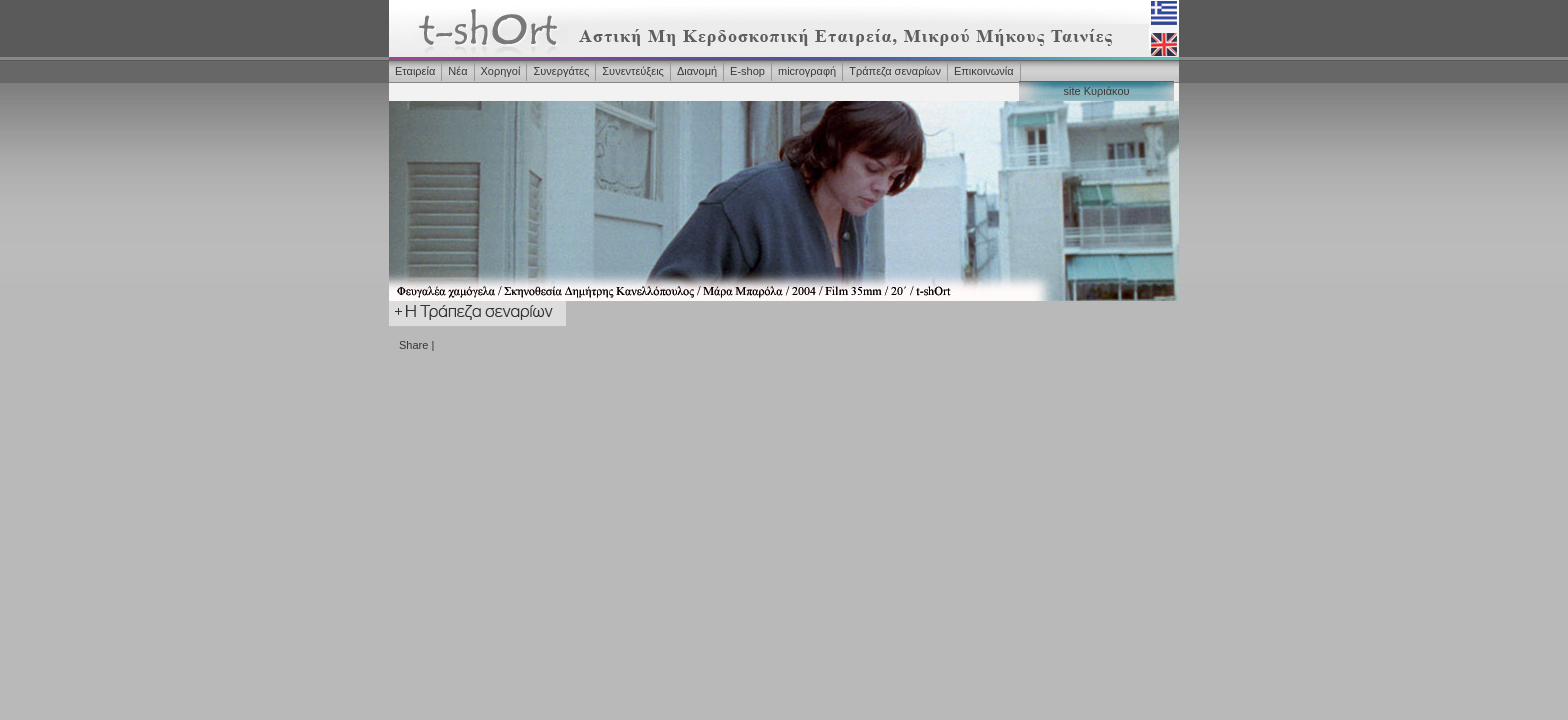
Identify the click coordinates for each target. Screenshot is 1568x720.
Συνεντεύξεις (633, 71)
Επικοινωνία (984, 71)
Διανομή (697, 71)
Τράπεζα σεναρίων (895, 71)
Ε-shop (747, 71)
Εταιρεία (415, 71)
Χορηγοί (501, 71)
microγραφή (807, 71)
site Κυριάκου (1096, 91)
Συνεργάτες (561, 71)
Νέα (457, 71)
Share (413, 345)
